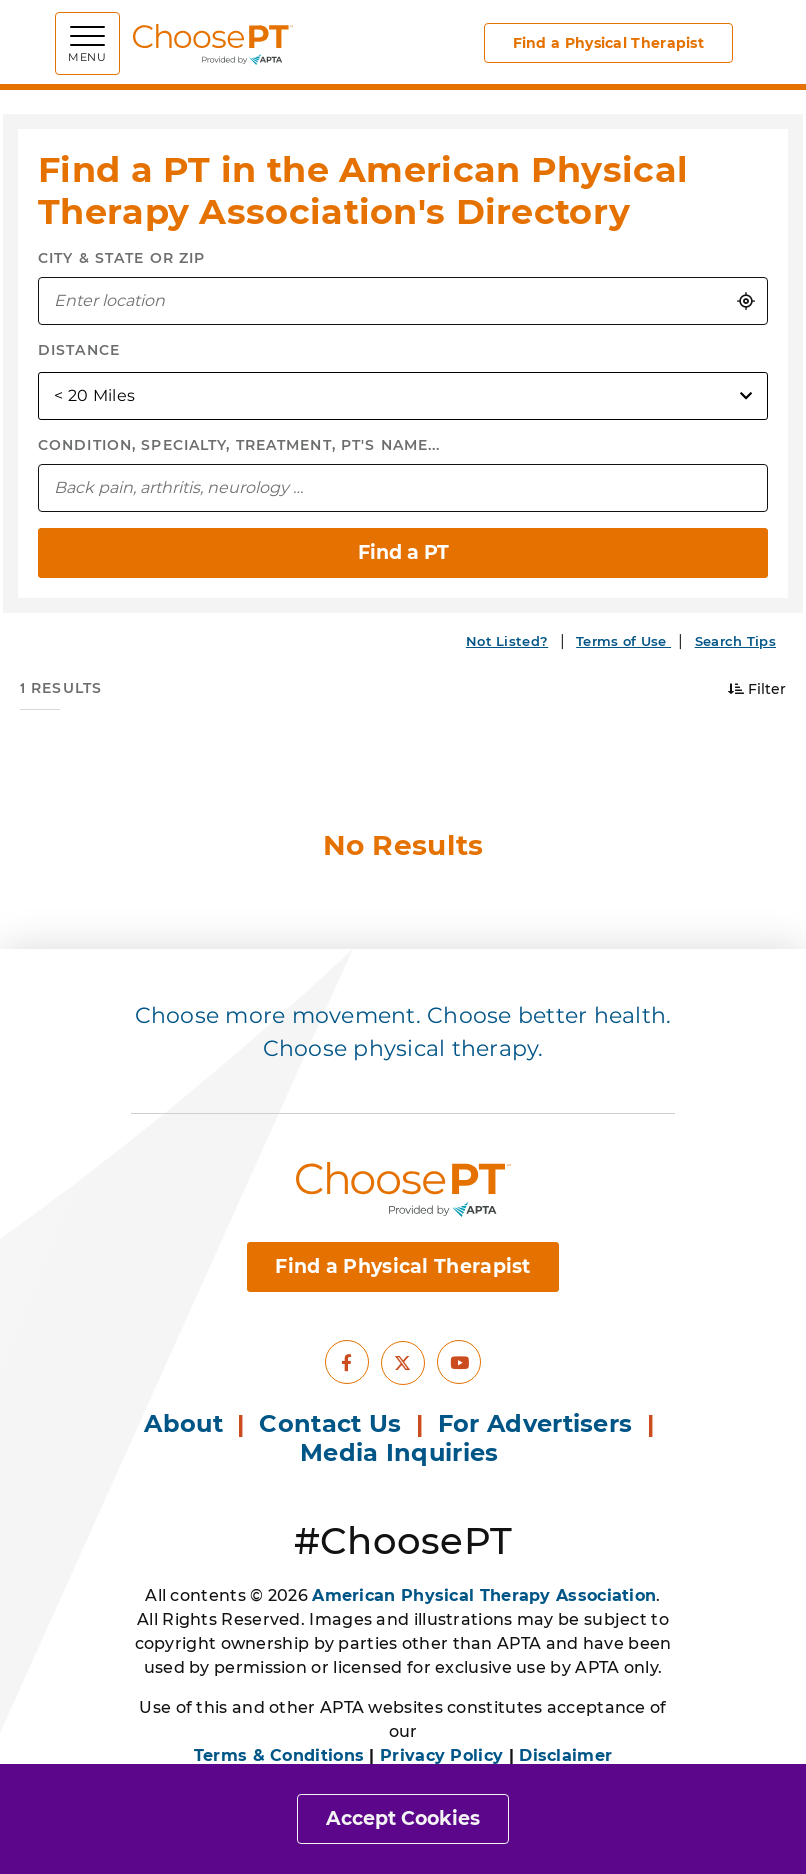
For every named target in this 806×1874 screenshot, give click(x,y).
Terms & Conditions (279, 1755)
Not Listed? (507, 641)
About (183, 1423)
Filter (757, 689)
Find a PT (403, 552)
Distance (79, 350)
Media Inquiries (403, 1452)
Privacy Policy (441, 1755)
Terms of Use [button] (623, 641)
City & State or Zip (121, 258)
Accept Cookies (403, 1818)
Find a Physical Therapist (609, 43)
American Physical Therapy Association (484, 1595)
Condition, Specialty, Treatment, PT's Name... (239, 445)
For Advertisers (539, 1423)
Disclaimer (565, 1755)
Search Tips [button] (735, 641)
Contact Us (330, 1423)
